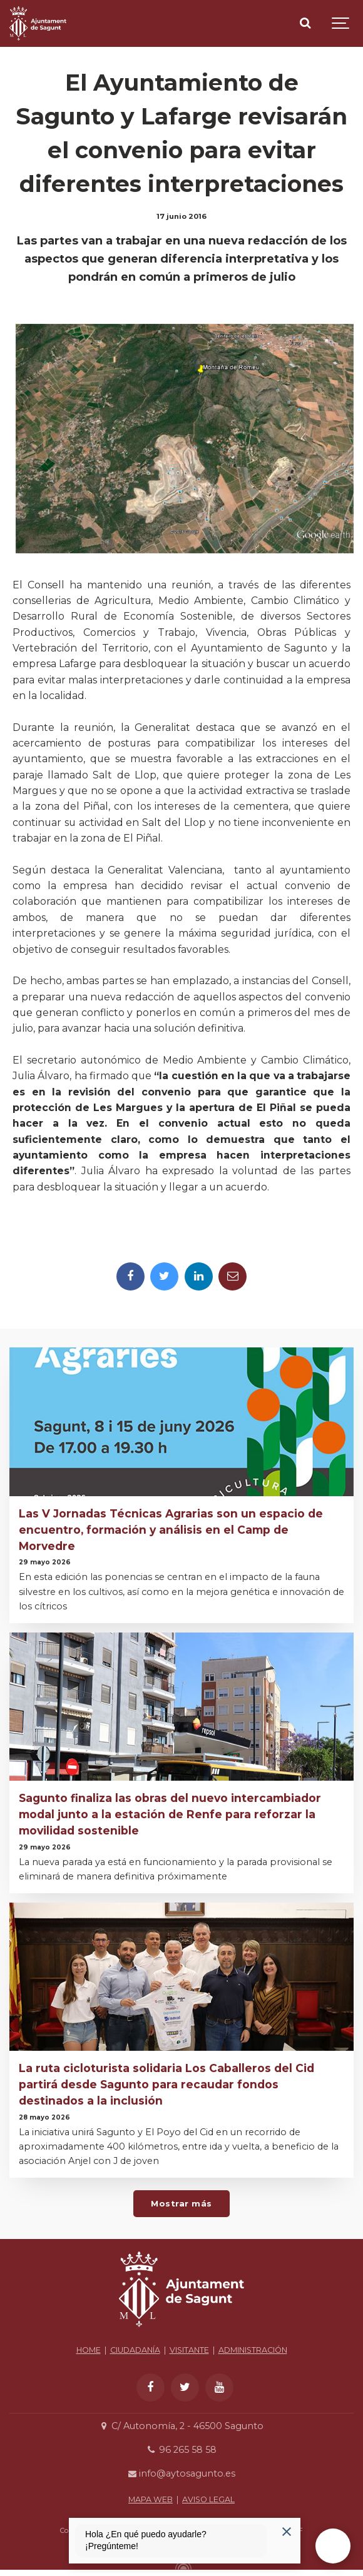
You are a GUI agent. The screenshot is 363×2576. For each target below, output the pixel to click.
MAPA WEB (150, 2499)
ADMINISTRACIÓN (252, 2350)
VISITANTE (189, 2350)
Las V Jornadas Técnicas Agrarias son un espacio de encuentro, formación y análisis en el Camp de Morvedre (171, 1529)
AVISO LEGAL (208, 2499)
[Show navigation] (341, 23)
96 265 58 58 (181, 2449)
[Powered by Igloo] (181, 2565)
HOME (88, 2350)
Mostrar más (181, 2203)
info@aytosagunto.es (181, 2473)
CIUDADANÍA (135, 2350)
